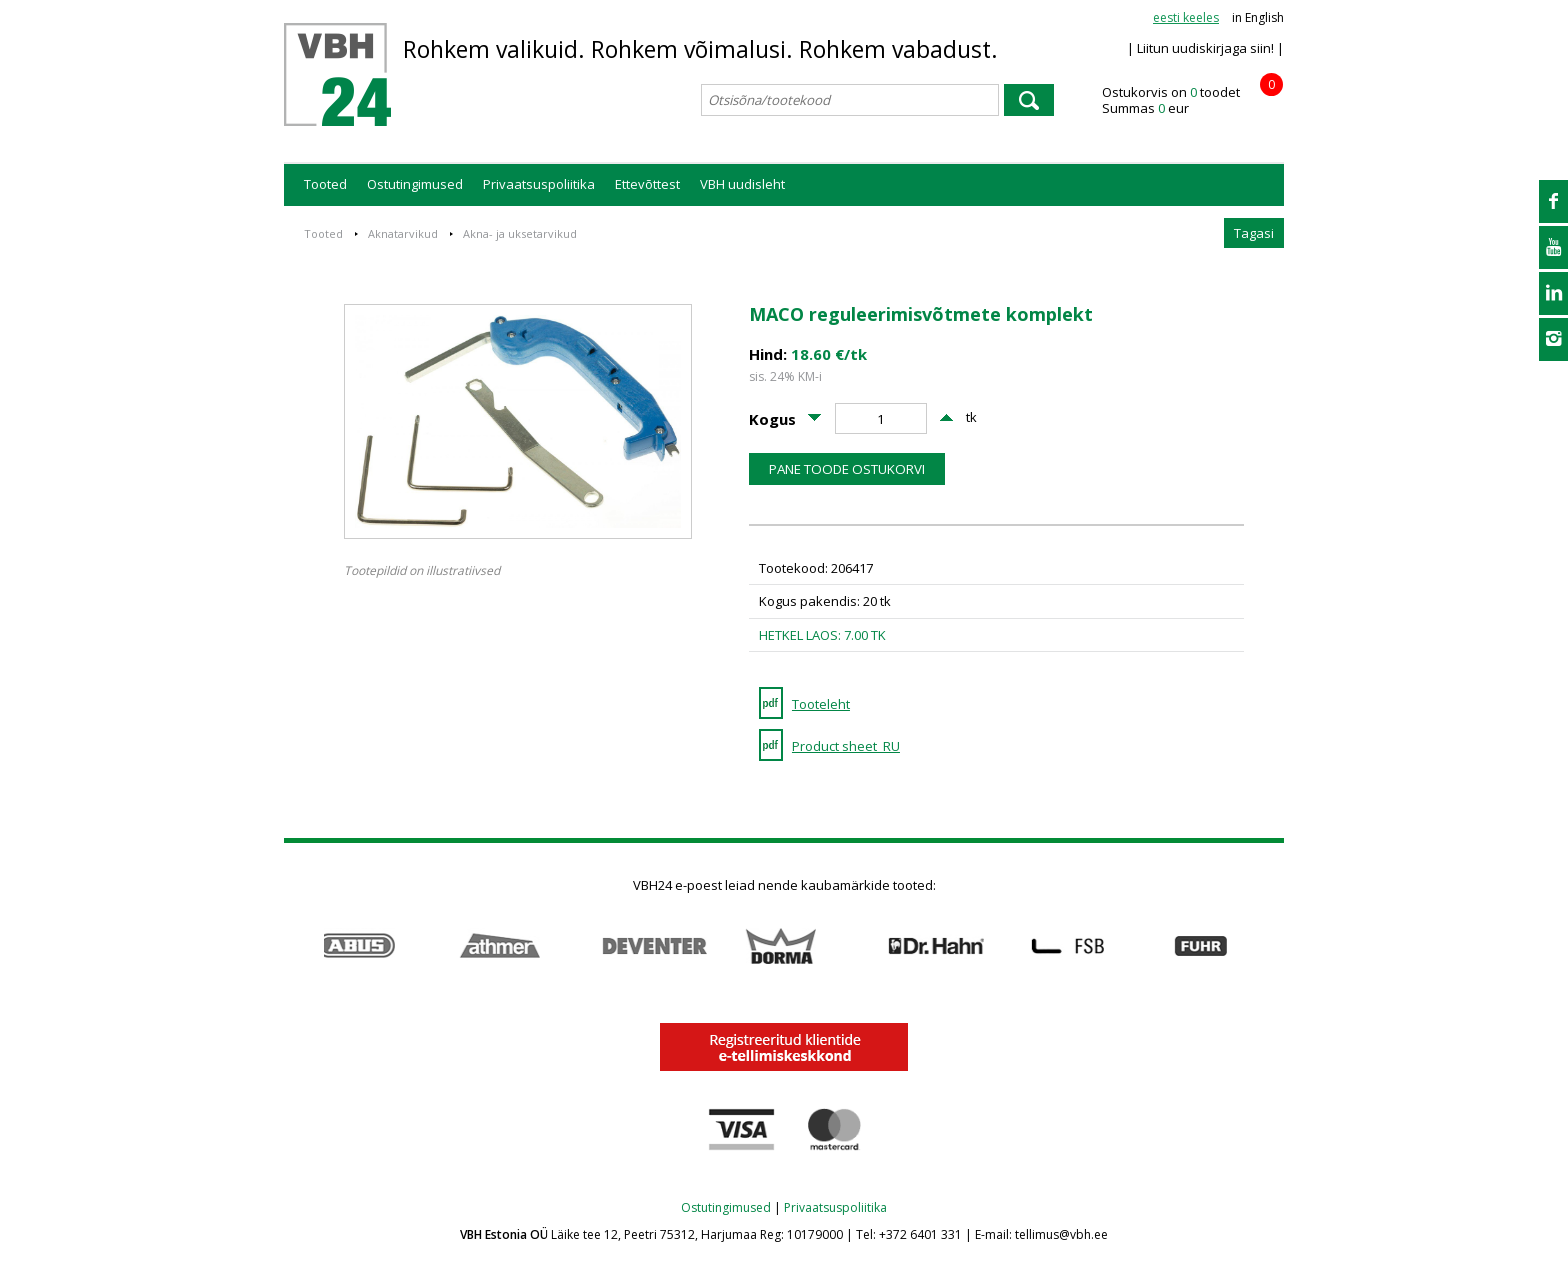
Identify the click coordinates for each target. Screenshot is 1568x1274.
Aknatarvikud (403, 233)
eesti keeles (1186, 17)
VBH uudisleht (742, 184)
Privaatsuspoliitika (539, 184)
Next (1273, 947)
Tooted (325, 184)
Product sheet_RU (846, 746)
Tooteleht (821, 704)
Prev (294, 947)
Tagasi (1254, 233)
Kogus (772, 419)
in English (1258, 17)
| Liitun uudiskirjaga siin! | (1205, 48)
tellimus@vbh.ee (1061, 1234)
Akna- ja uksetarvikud (520, 233)
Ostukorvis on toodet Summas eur (1193, 100)
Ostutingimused (415, 184)
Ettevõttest (647, 184)
